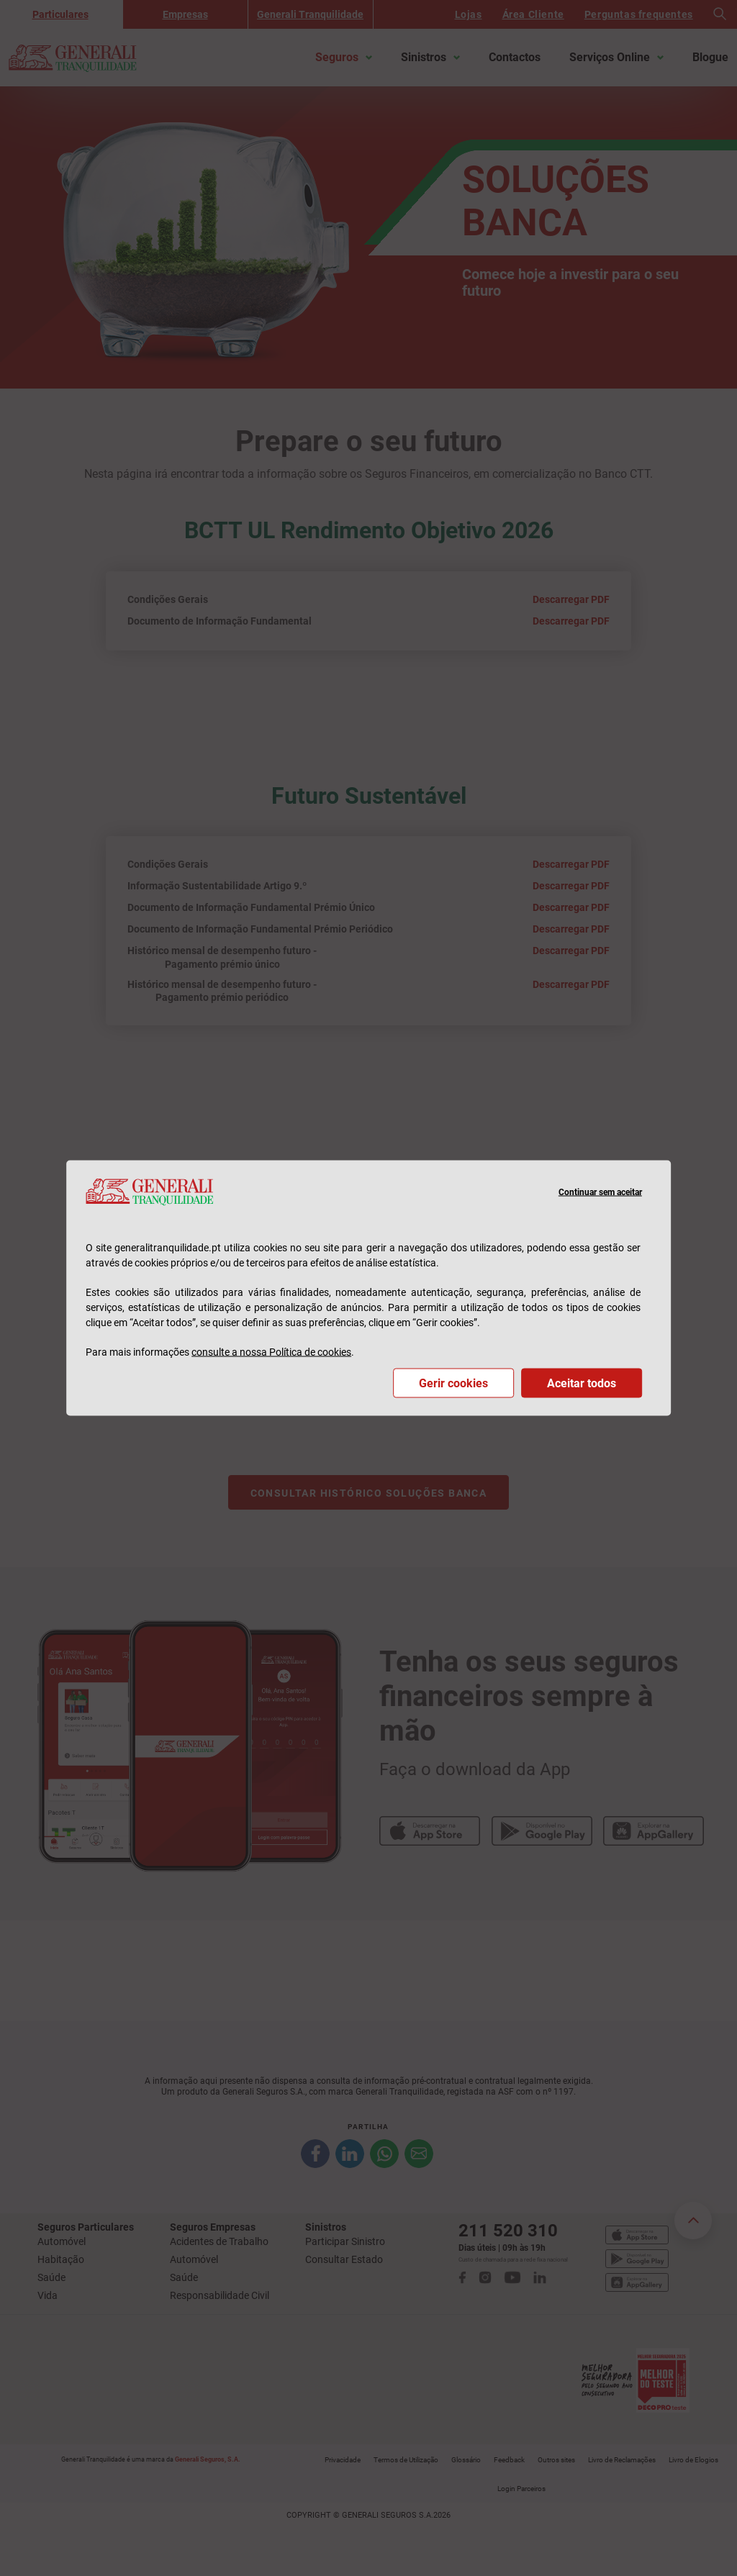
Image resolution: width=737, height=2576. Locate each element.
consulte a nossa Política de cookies (271, 1351)
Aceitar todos (581, 1382)
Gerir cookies (453, 1382)
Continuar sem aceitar (600, 1192)
